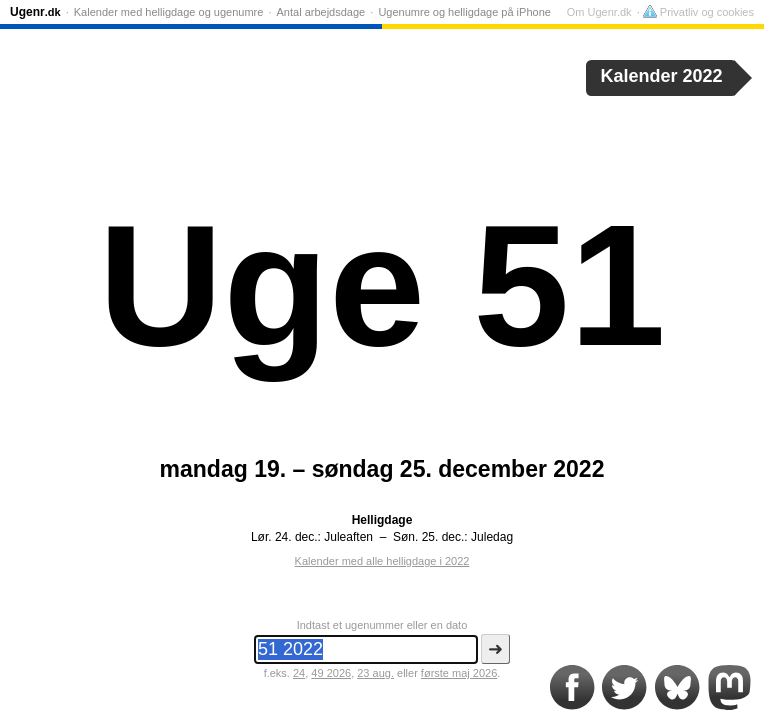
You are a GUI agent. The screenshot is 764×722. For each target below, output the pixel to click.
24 (299, 673)
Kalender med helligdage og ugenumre (169, 12)
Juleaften (348, 537)
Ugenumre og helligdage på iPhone (464, 12)
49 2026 (331, 673)
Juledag (492, 537)
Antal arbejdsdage (321, 12)
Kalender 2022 (662, 76)
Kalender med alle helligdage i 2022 (382, 561)
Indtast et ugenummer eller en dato (382, 625)
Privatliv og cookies (698, 12)
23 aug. (375, 673)
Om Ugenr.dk (599, 12)
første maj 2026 (459, 673)
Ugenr (35, 12)
